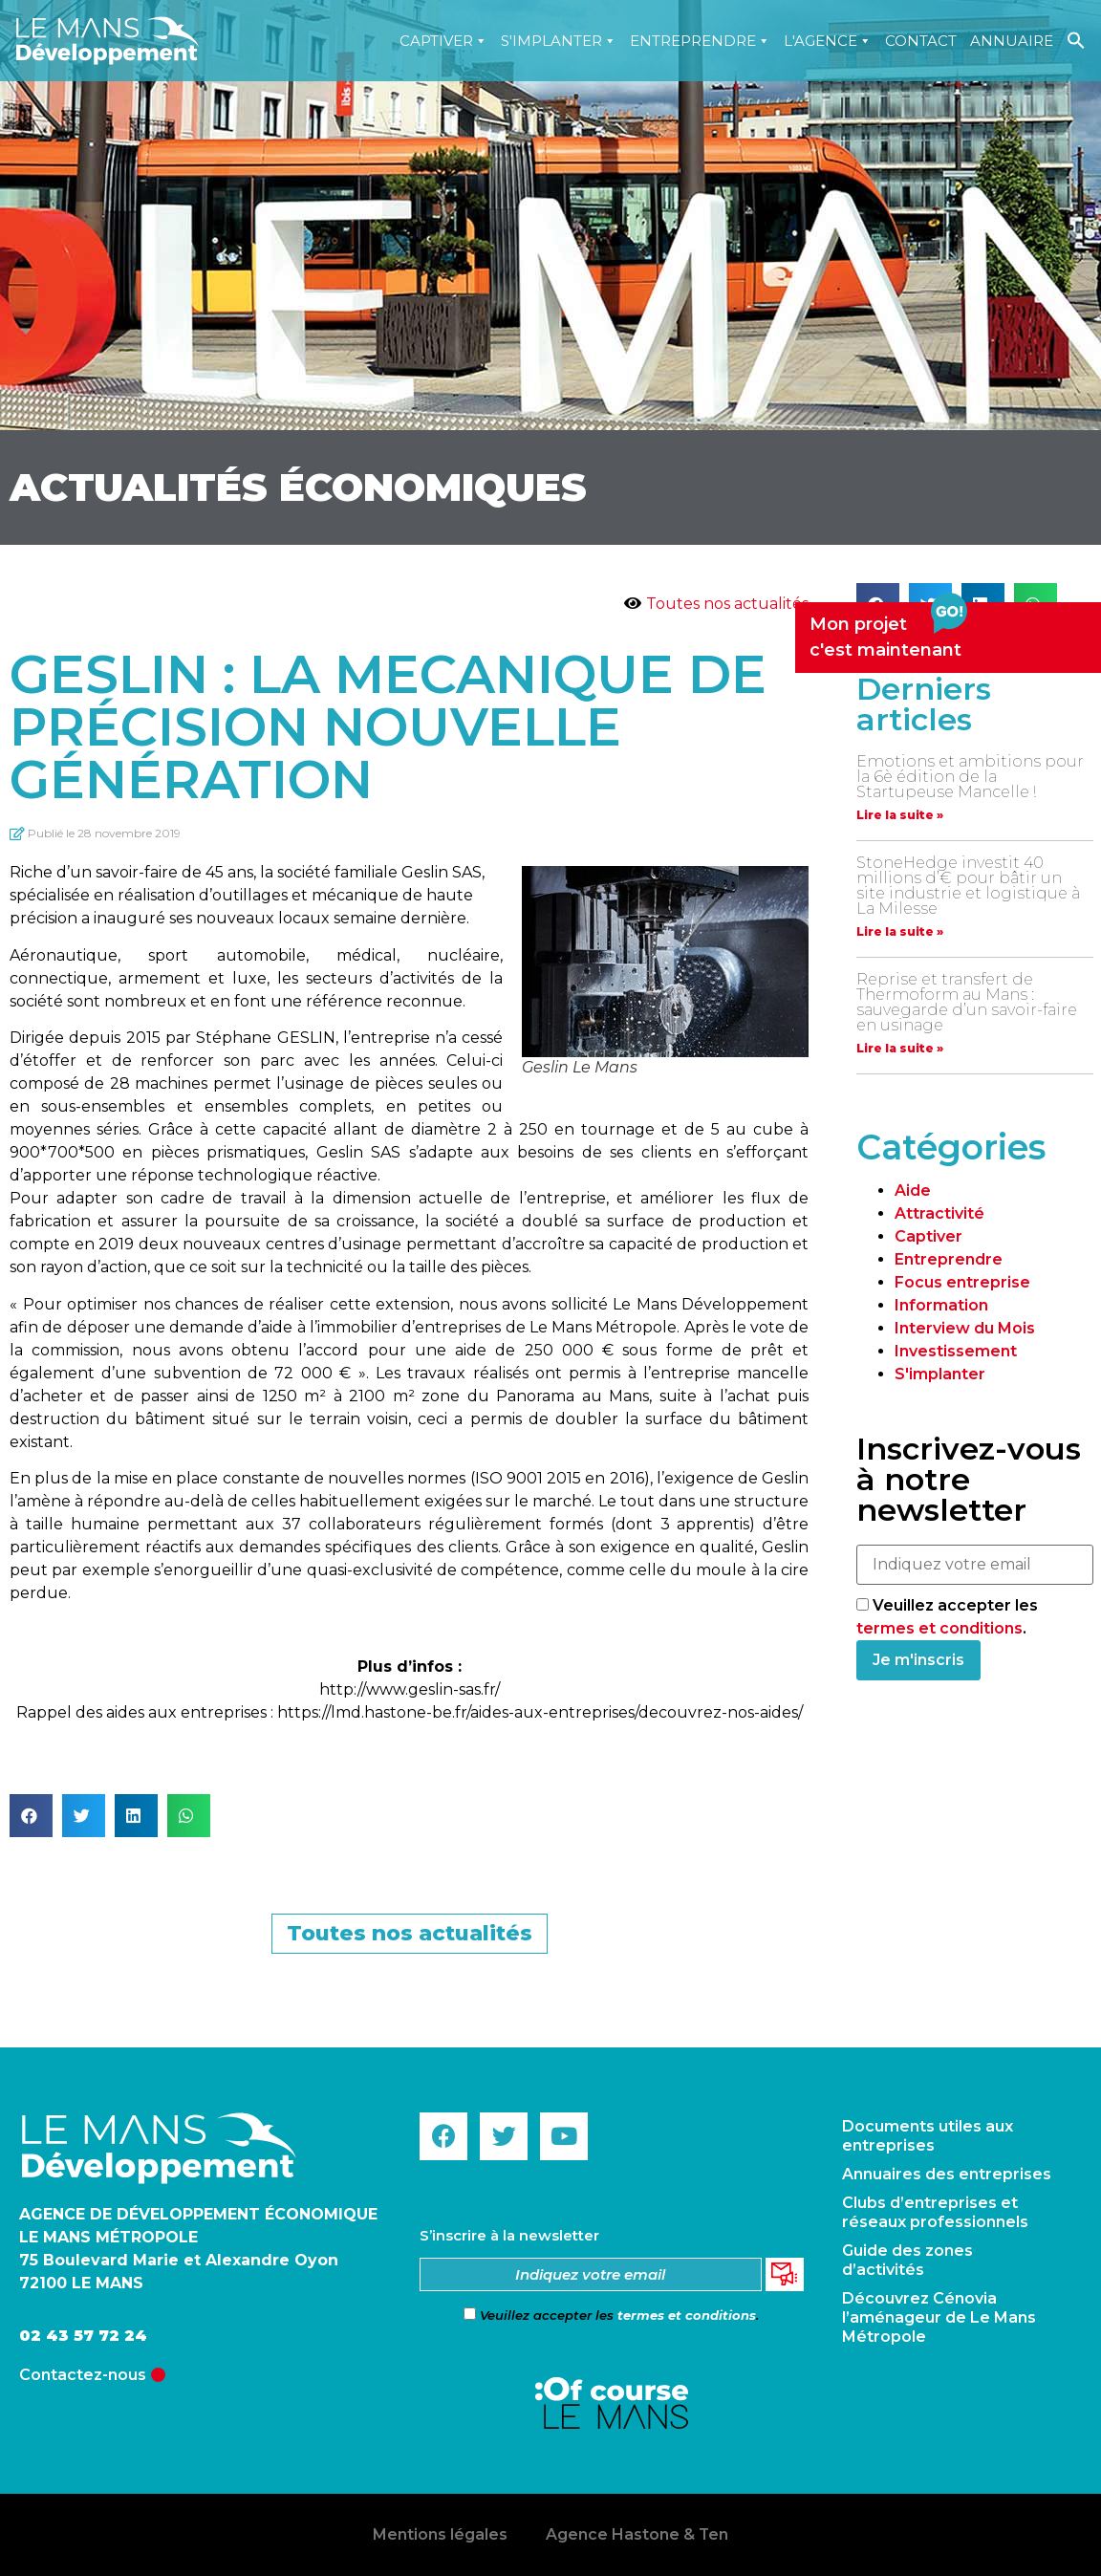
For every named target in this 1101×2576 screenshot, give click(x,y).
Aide (913, 1190)
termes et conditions (939, 1628)
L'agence (828, 41)
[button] (31, 1815)
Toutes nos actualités (727, 604)
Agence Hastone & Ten (637, 2534)
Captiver (443, 41)
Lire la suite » (899, 815)
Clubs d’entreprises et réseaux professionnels (935, 2212)
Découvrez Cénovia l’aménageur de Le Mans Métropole (939, 2317)
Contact (921, 41)
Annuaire (1011, 41)
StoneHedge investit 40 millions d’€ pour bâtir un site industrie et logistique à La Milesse (968, 886)
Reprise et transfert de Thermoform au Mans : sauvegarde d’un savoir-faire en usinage (966, 1002)
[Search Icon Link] (1076, 40)
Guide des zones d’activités (907, 2260)
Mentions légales (440, 2534)
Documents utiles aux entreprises (927, 2135)
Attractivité (939, 1213)
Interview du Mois (965, 1328)
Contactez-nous (82, 2375)
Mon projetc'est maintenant (888, 631)
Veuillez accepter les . (611, 2315)
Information (941, 1305)
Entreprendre (700, 41)
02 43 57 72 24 (83, 2336)
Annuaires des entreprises (946, 2174)
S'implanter (558, 41)
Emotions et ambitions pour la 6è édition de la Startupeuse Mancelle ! (970, 776)
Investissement (956, 1351)
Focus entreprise (962, 1282)
